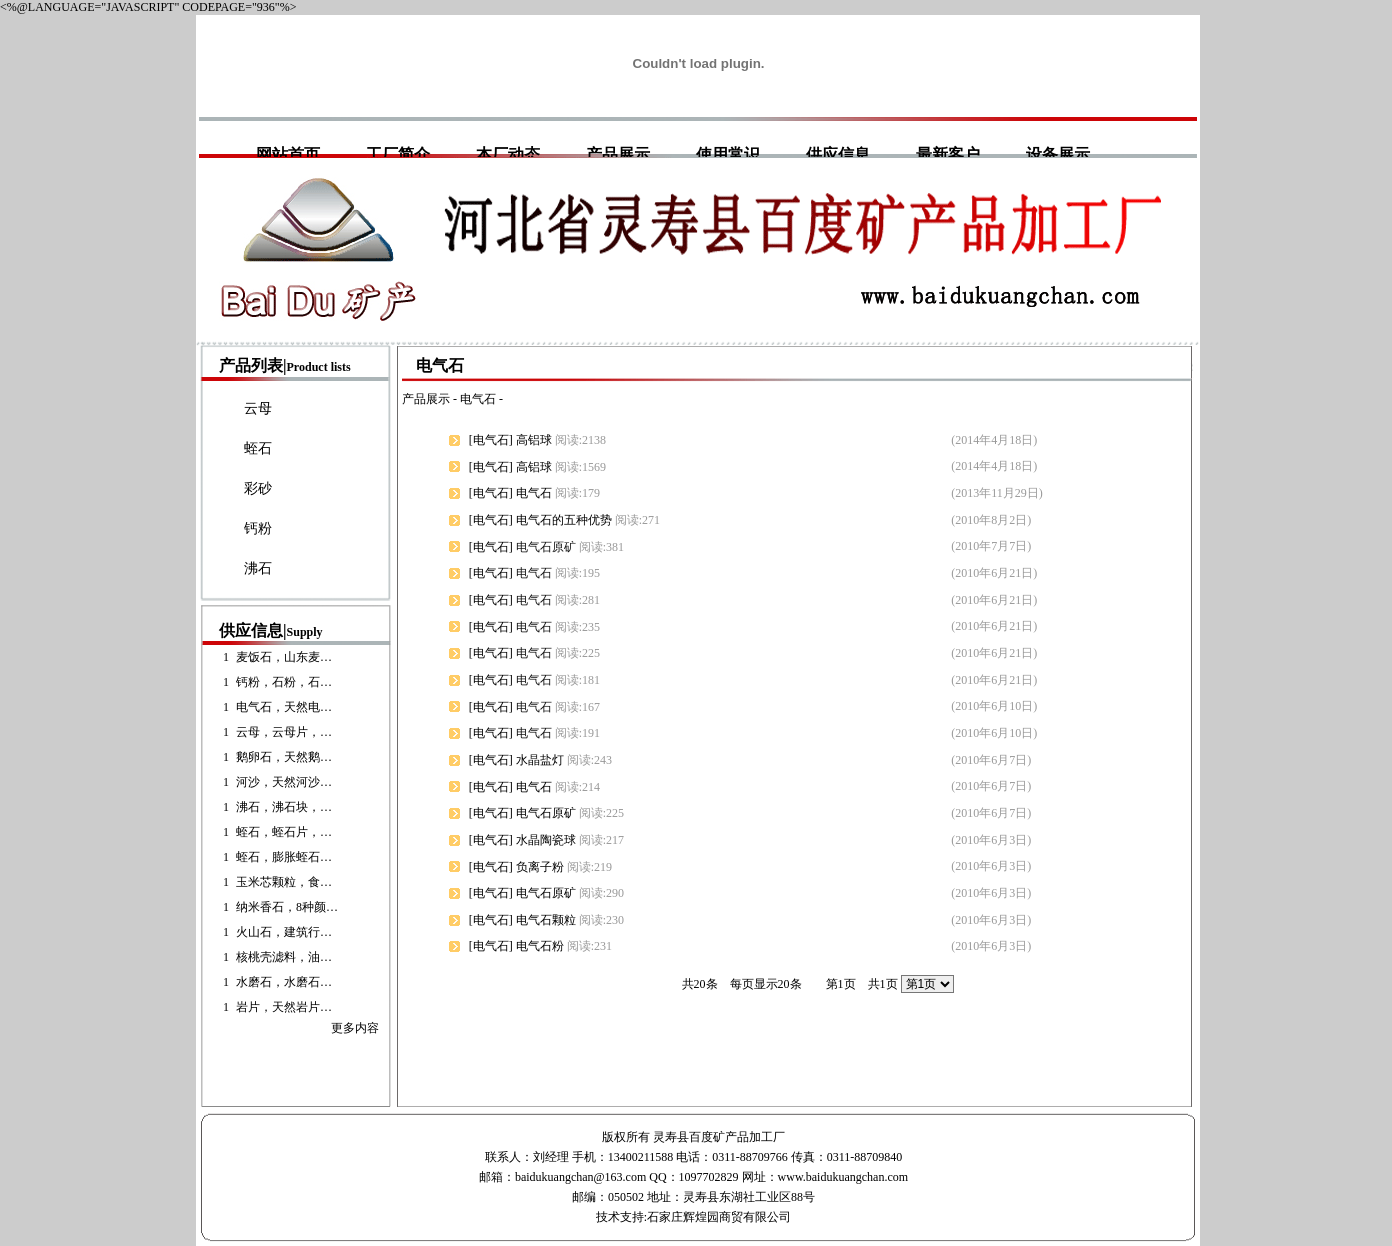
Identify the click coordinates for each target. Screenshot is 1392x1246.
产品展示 (618, 154)
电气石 (478, 399)
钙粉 (258, 528)
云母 (258, 408)
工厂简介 (398, 154)
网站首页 (288, 154)
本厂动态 (508, 154)
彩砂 (258, 488)
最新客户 (948, 154)
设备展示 (1058, 154)
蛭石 (258, 448)
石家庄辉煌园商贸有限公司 (719, 1217)
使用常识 (728, 154)
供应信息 (838, 154)
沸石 (258, 568)
